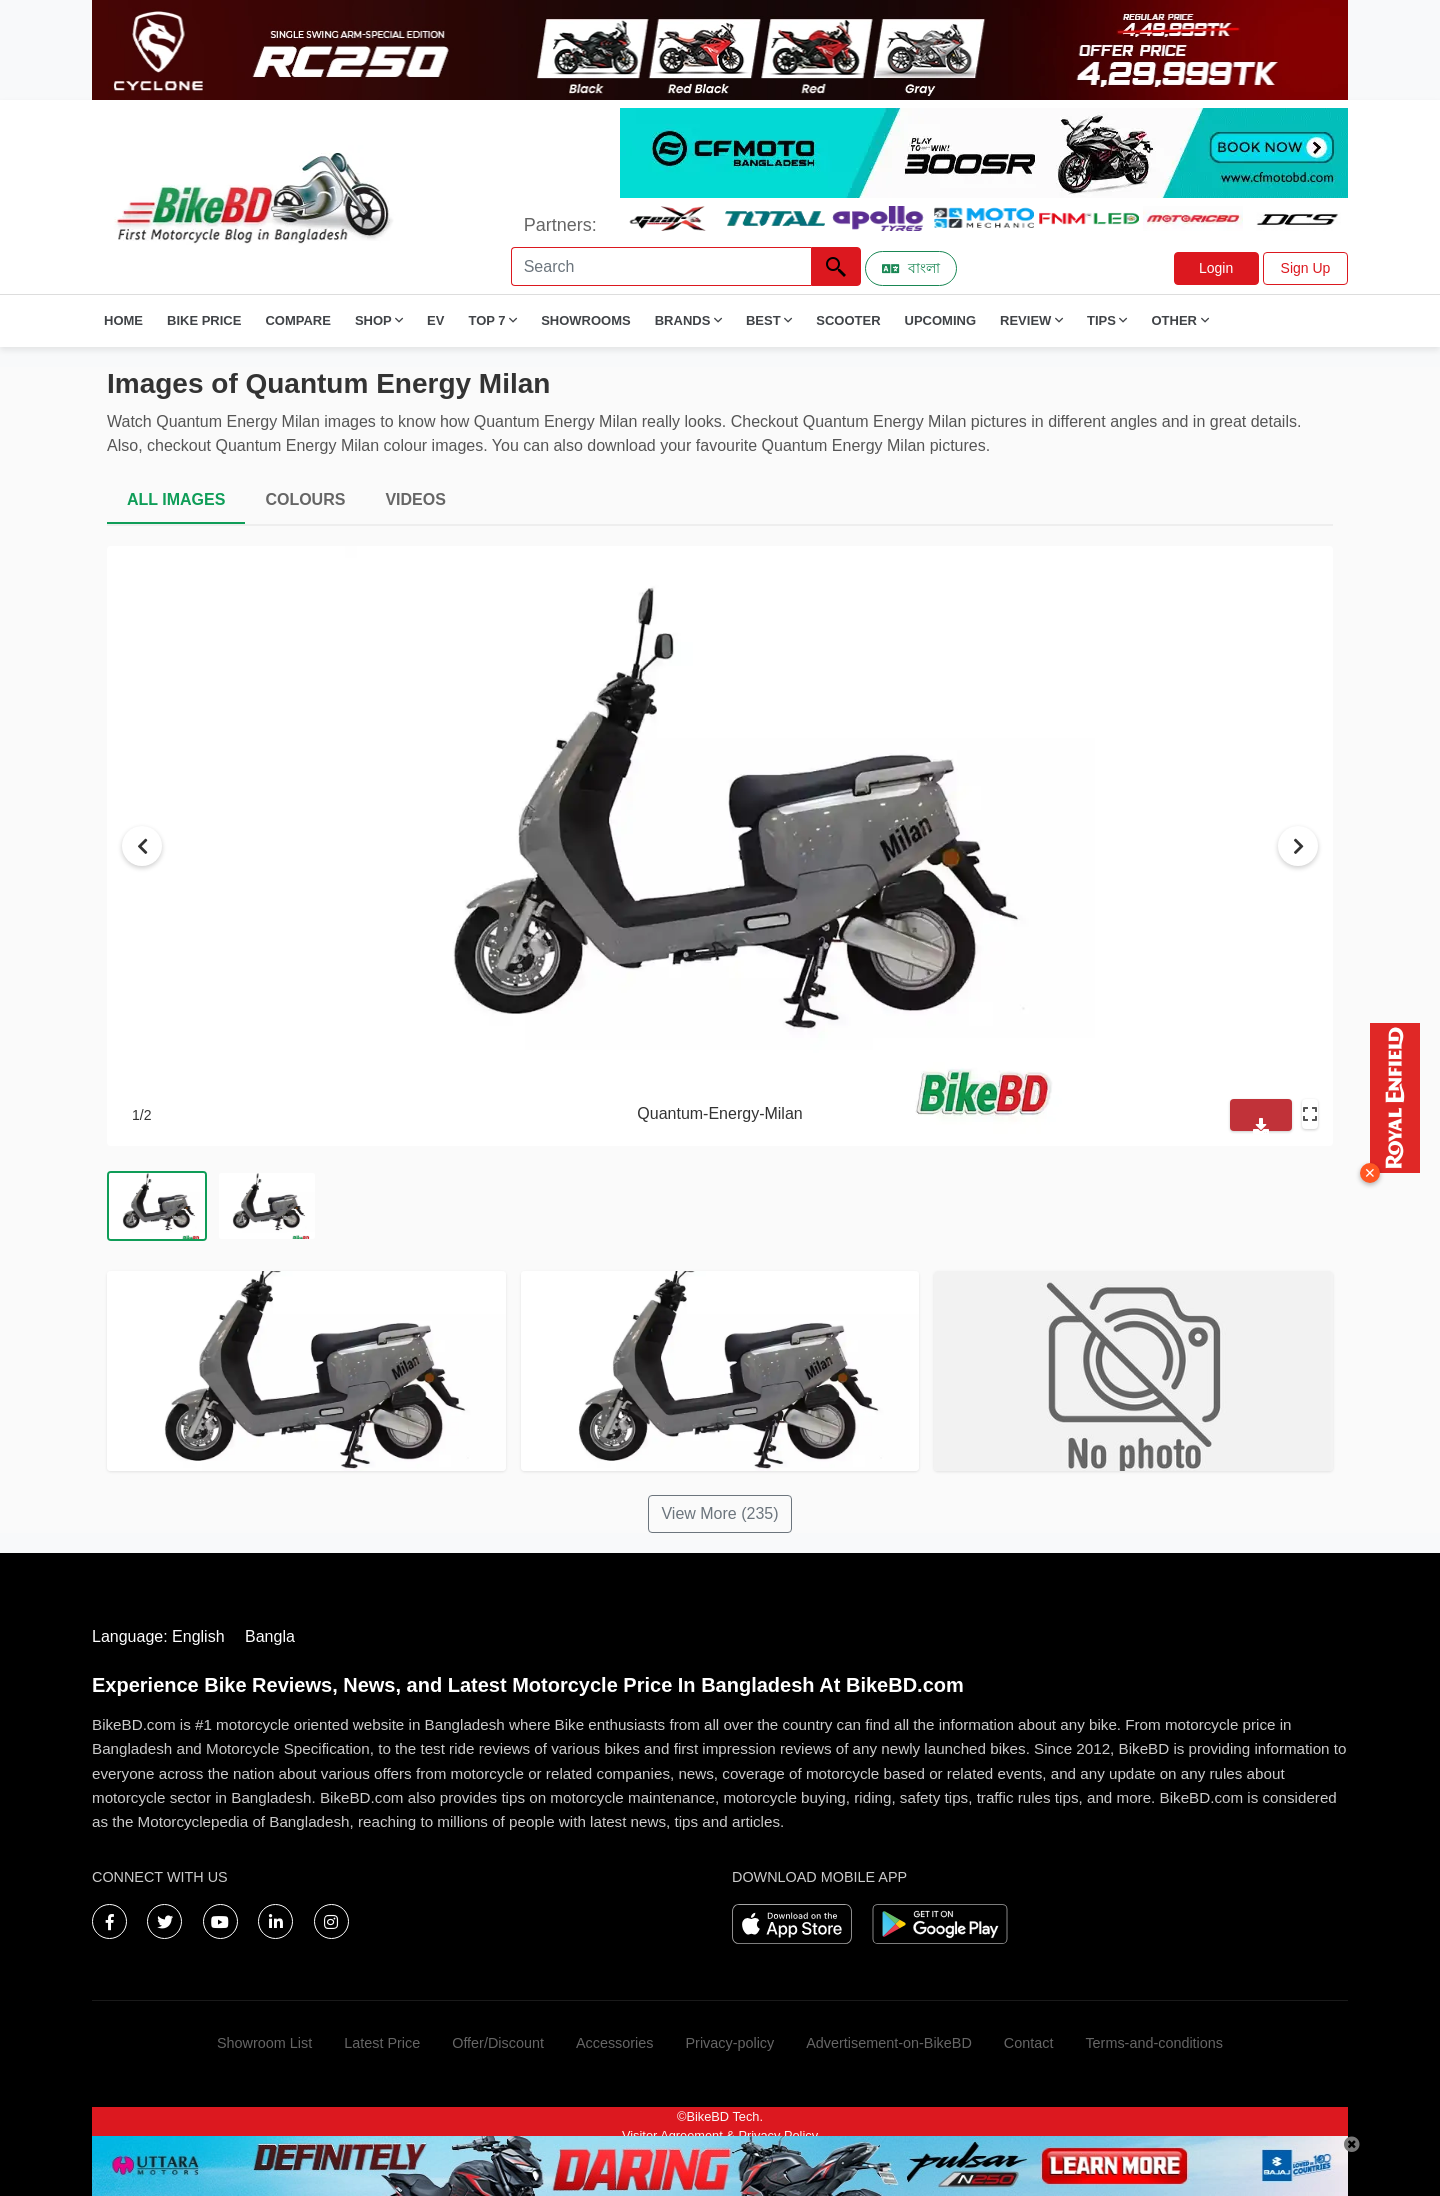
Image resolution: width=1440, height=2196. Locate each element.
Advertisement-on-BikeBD (889, 2043)
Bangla (270, 1636)
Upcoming (941, 320)
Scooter (848, 320)
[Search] (661, 266)
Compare (297, 320)
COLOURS (305, 499)
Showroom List (264, 2043)
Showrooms (586, 320)
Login (1216, 268)
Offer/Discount (498, 2043)
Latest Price (382, 2043)
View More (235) (719, 1513)
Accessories (615, 2043)
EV (435, 320)
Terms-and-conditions (1154, 2043)
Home (123, 320)
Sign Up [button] (1306, 268)
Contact (1029, 2043)
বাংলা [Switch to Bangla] (911, 268)
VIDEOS (415, 499)
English (198, 1636)
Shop (379, 320)
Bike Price (204, 320)
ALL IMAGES (176, 499)
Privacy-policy (729, 2043)
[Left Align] (836, 266)
